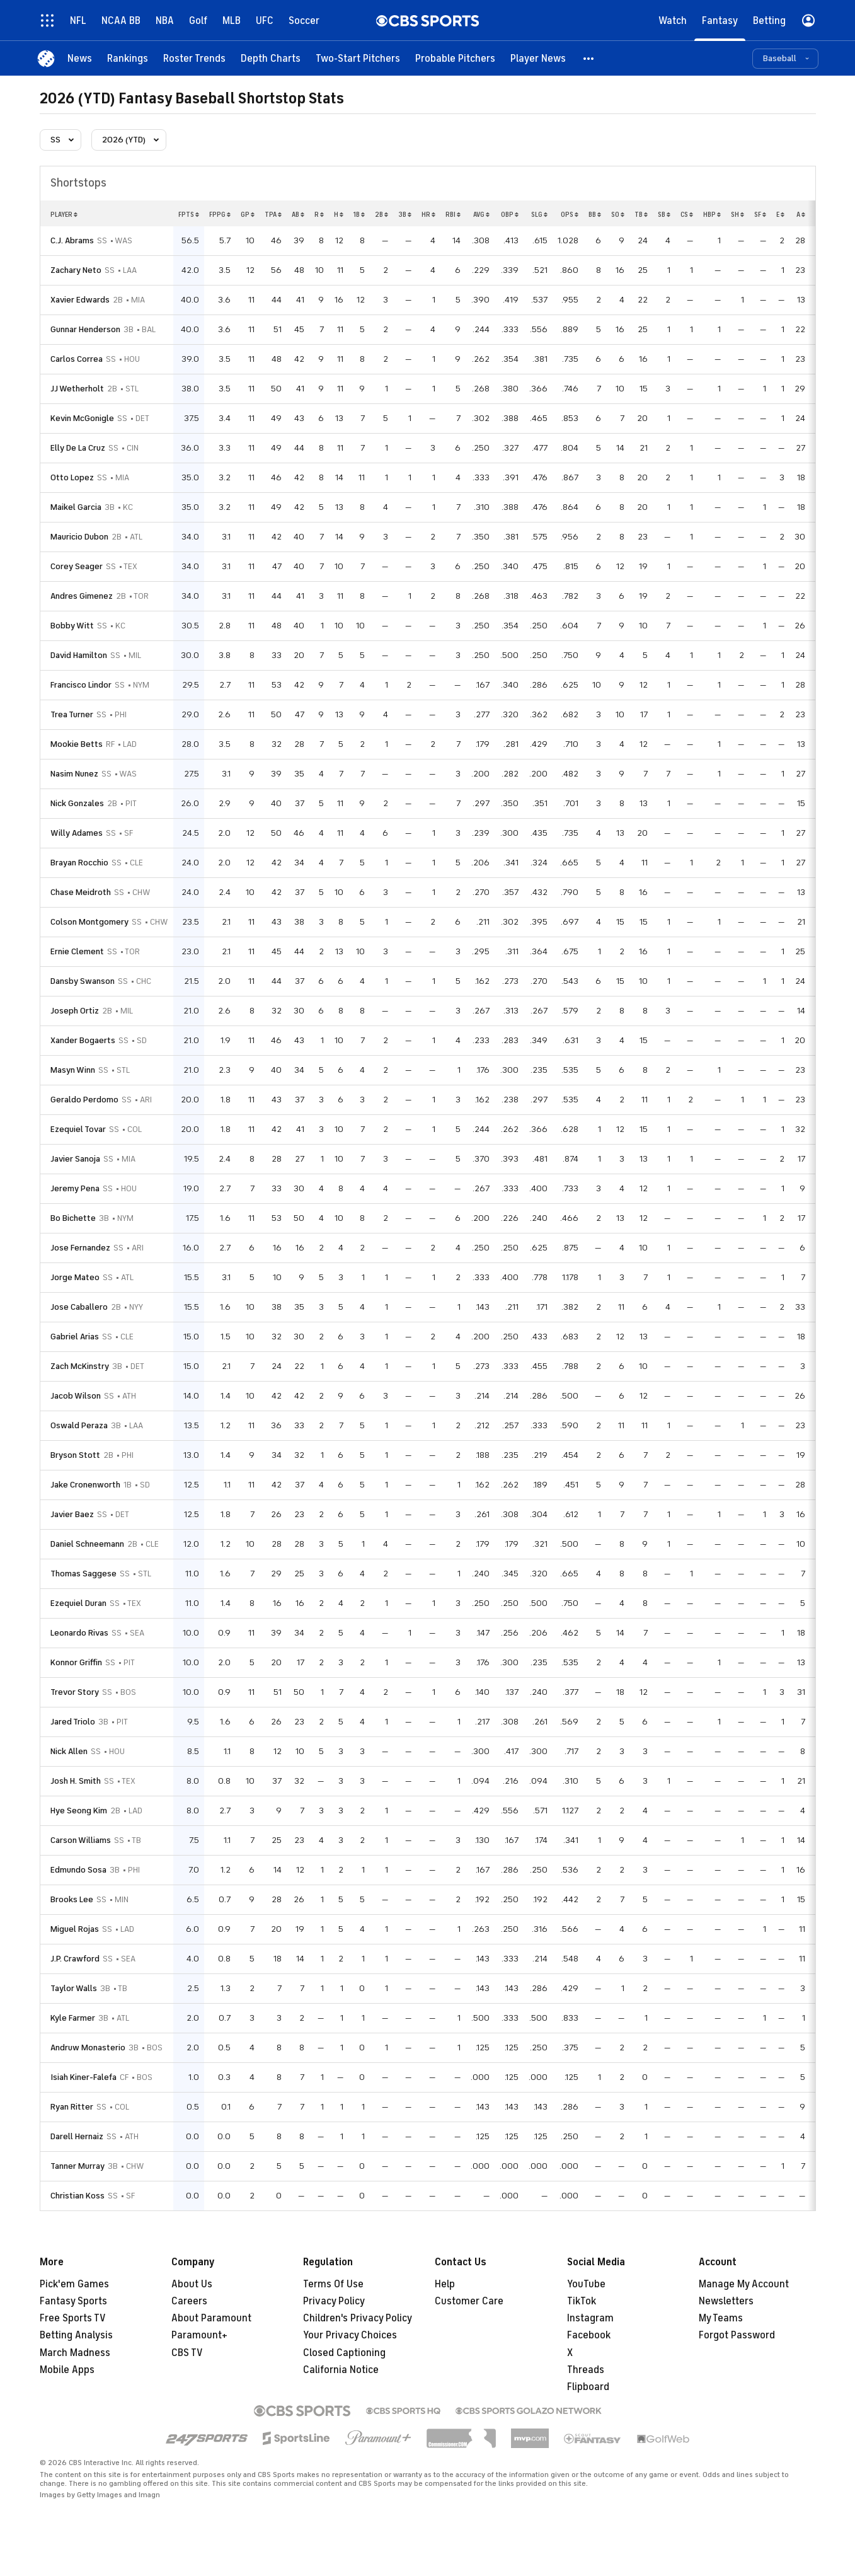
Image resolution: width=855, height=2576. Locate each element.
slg (539, 214)
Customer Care (469, 2301)
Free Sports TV (73, 2318)
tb (641, 214)
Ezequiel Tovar (78, 1129)
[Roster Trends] (194, 58)
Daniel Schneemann (87, 1544)
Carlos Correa (76, 359)
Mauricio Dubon (79, 536)
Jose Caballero (79, 1307)
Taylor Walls (73, 1988)
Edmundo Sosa (78, 1869)
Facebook (589, 2335)
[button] (589, 58)
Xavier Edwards (80, 299)
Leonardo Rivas (79, 1632)
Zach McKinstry (79, 1366)
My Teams (721, 2318)
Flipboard (588, 2387)
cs (686, 214)
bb (594, 214)
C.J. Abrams (72, 240)
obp (510, 214)
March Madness (75, 2353)
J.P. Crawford (75, 1958)
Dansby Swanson (82, 981)
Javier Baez (72, 1514)
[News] (80, 58)
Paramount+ (199, 2335)
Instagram (590, 2318)
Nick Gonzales (77, 803)
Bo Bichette (73, 1218)
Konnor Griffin (76, 1662)
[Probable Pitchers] (455, 58)
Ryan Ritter (71, 2106)
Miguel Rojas (74, 1929)
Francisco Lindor (81, 684)
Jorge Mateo (75, 1277)
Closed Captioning (344, 2353)
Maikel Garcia (75, 507)
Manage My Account (744, 2284)
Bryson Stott (75, 1455)
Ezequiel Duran (78, 1603)
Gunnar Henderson (85, 329)
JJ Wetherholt (77, 388)
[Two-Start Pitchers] (358, 58)
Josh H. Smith (75, 1781)
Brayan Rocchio (79, 862)
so (617, 214)
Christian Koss (77, 2195)
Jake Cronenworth (85, 1484)
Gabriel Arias (74, 1336)
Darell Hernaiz (76, 2136)
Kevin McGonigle (82, 418)
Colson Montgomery (89, 921)
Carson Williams (80, 1840)
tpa (273, 214)
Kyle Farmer (72, 2018)
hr (428, 214)
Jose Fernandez (80, 1247)
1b (359, 214)
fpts (188, 214)
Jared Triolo (72, 1721)
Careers (189, 2301)
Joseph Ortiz (74, 1010)
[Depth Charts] (270, 58)
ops (569, 214)
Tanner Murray (77, 2166)
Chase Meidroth (80, 892)
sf (760, 214)
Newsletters (726, 2301)
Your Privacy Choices (350, 2335)
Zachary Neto (75, 270)
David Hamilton (78, 655)
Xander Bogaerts (82, 1040)
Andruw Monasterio (87, 2047)
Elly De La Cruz (77, 447)
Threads (585, 2370)
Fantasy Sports (73, 2301)
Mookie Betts (76, 744)
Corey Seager (76, 566)
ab (298, 214)
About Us (191, 2284)
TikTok (581, 2301)
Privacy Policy (334, 2301)
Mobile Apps (67, 2370)
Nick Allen (69, 1751)
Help (445, 2284)
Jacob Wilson (75, 1395)
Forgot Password (737, 2335)
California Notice (341, 2370)
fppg (220, 214)
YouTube (586, 2284)
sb (664, 214)
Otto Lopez (72, 477)
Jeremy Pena (75, 1188)
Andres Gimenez (81, 596)
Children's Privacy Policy (357, 2318)
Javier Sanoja (75, 1158)
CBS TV (187, 2353)
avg (481, 214)
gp (248, 214)
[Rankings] (128, 58)
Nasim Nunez (74, 773)
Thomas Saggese (83, 1573)
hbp (712, 214)
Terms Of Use (333, 2284)
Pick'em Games (74, 2284)
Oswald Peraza (79, 1425)
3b (404, 214)
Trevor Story (74, 1692)
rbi (453, 214)
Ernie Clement (77, 951)
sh (737, 214)
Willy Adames (76, 833)
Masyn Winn (72, 1070)
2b (381, 214)
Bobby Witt (72, 625)
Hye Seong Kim (78, 1810)
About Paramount (211, 2318)
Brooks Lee (71, 1899)
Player (63, 214)
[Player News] (538, 58)
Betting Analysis (76, 2335)
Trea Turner (71, 714)
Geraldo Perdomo (84, 1099)
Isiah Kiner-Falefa (83, 2077)
